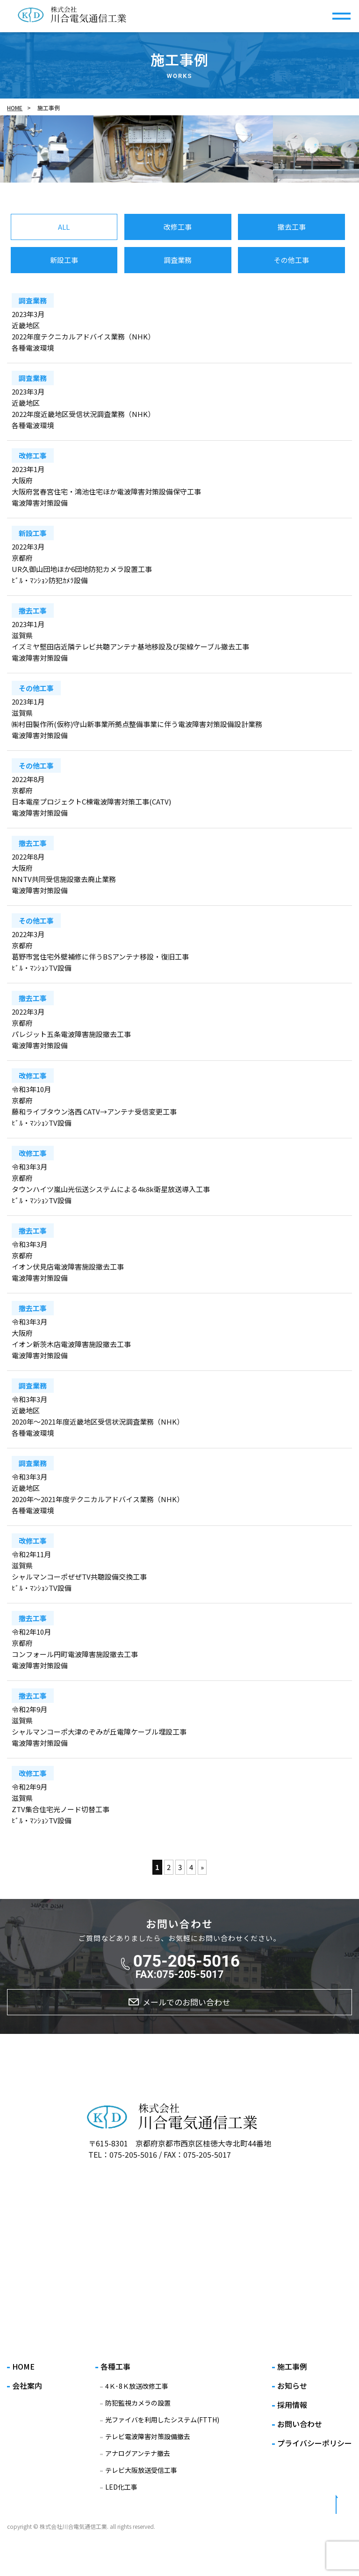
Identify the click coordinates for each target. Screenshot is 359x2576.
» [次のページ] (202, 1867)
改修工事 (178, 227)
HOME (14, 108)
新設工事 (64, 260)
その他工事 (291, 260)
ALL (64, 227)
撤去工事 (292, 227)
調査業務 (178, 260)
